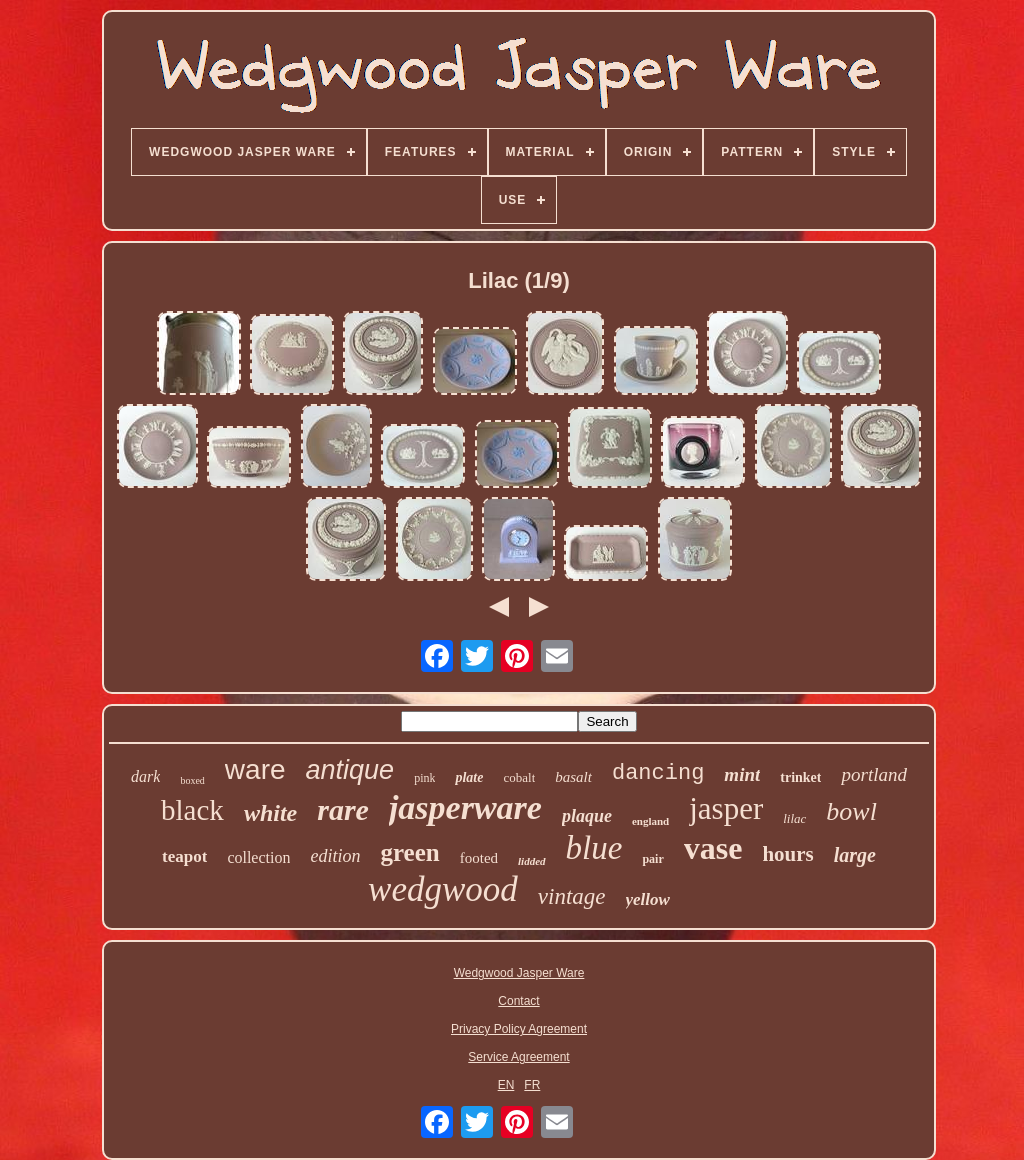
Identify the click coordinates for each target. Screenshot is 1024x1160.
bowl (851, 811)
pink (424, 778)
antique (350, 770)
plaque (587, 816)
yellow (648, 899)
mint (742, 774)
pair (652, 859)
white (270, 813)
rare (343, 809)
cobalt (519, 777)
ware (255, 769)
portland (873, 774)
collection (258, 857)
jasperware (465, 807)
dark (145, 776)
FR (532, 1085)
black (192, 810)
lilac (794, 818)
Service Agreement (518, 1057)
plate (469, 777)
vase (713, 848)
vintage (572, 896)
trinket (800, 777)
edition (335, 856)
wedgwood (443, 889)
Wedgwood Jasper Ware (519, 973)
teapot (184, 856)
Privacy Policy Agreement (519, 1029)
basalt (573, 777)
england (650, 821)
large (855, 855)
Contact (518, 1001)
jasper (726, 808)
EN (506, 1085)
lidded (532, 861)
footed (479, 858)
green (409, 852)
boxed (192, 780)
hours (787, 854)
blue (594, 848)
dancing (658, 773)
